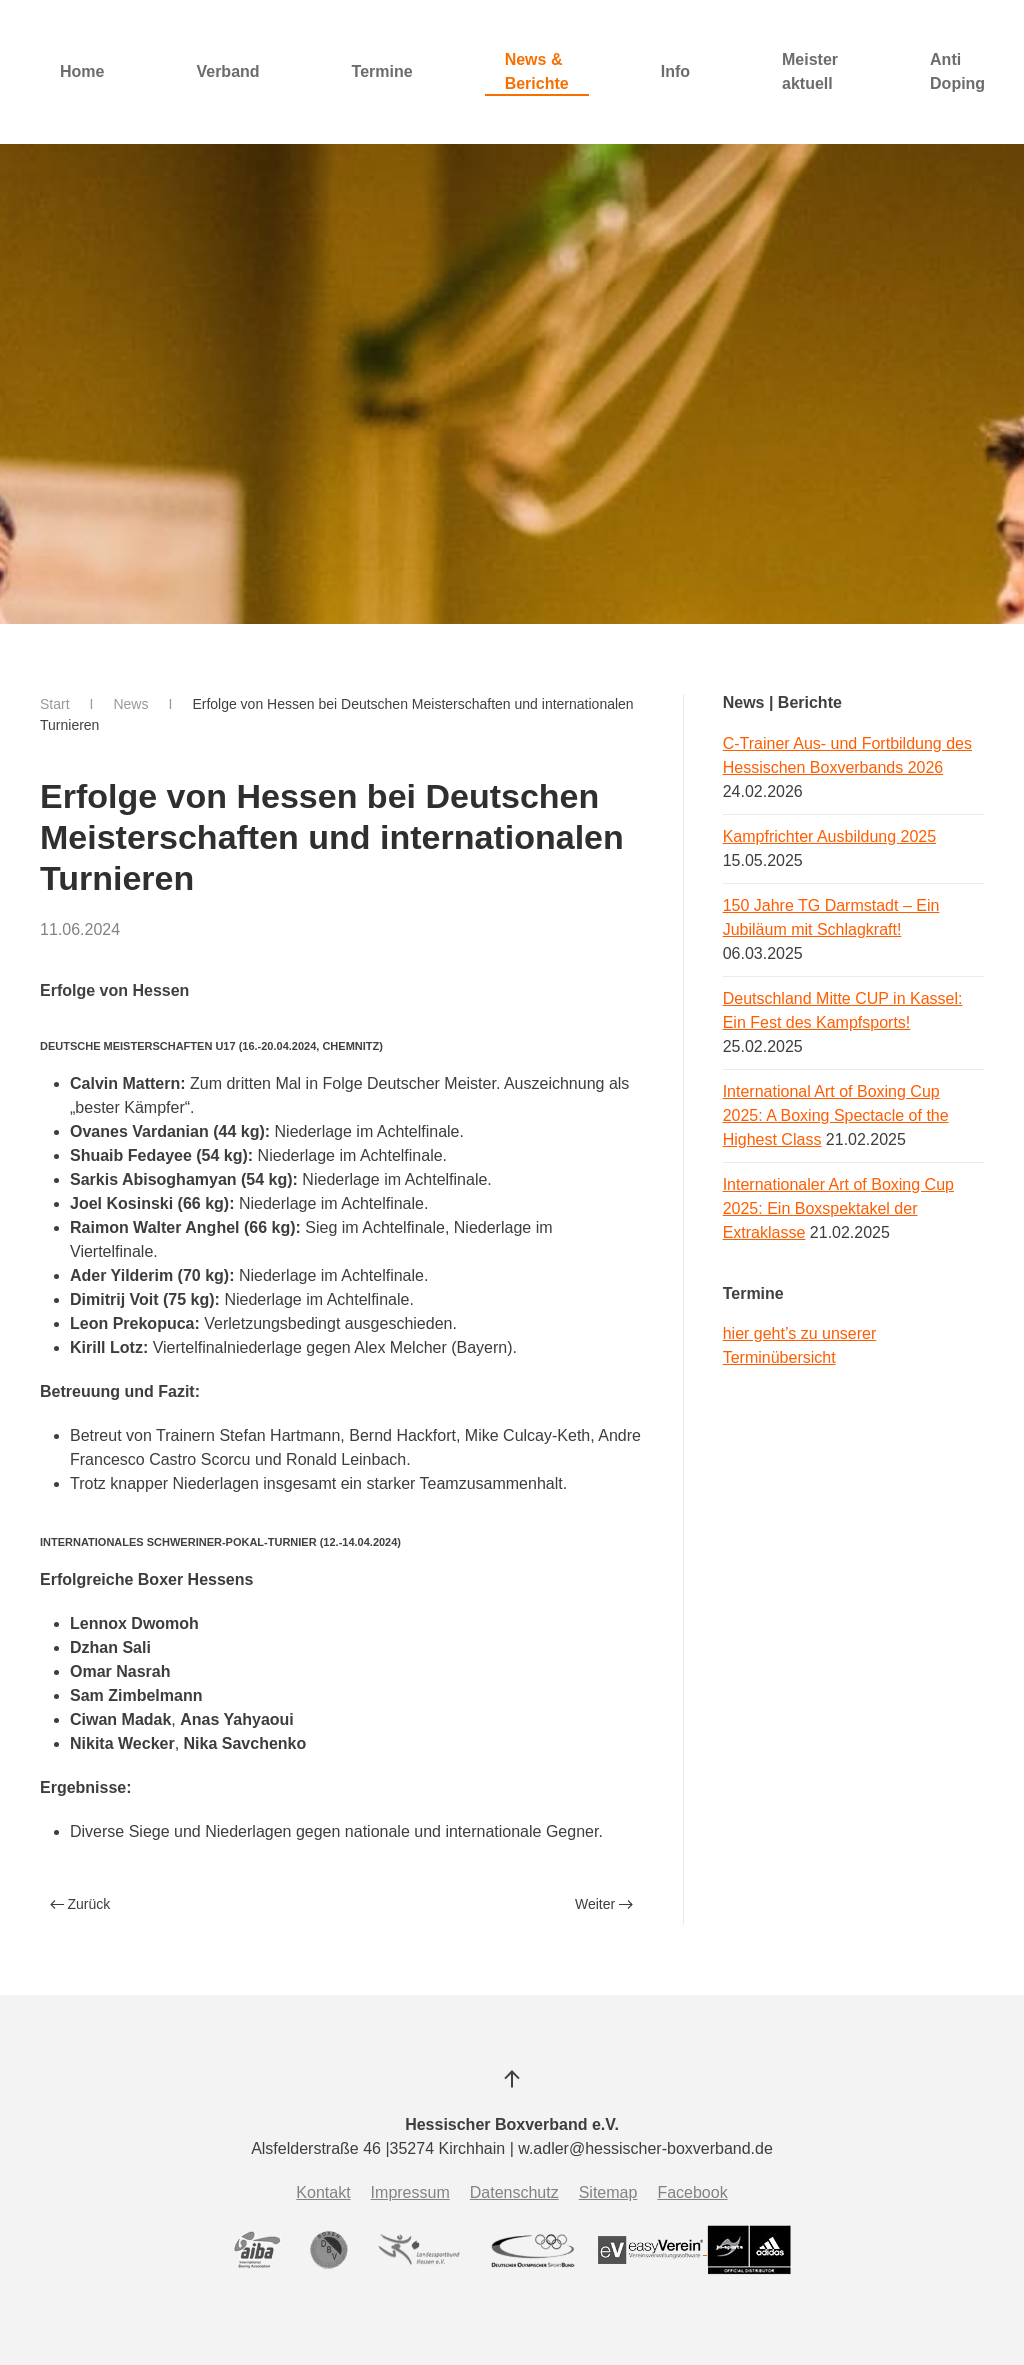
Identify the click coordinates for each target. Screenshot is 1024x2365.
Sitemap (608, 2192)
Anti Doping (957, 71)
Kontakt (323, 2192)
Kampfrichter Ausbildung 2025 (829, 836)
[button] (512, 2079)
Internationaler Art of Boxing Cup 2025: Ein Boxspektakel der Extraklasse (838, 1208)
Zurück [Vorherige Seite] (80, 1904)
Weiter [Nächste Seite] (604, 1904)
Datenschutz (514, 2192)
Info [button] (675, 71)
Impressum (410, 2192)
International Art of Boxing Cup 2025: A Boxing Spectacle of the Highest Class (836, 1115)
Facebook (692, 2192)
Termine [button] (382, 71)
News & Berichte (537, 71)
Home (82, 71)
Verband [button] (227, 71)
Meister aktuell (810, 71)
